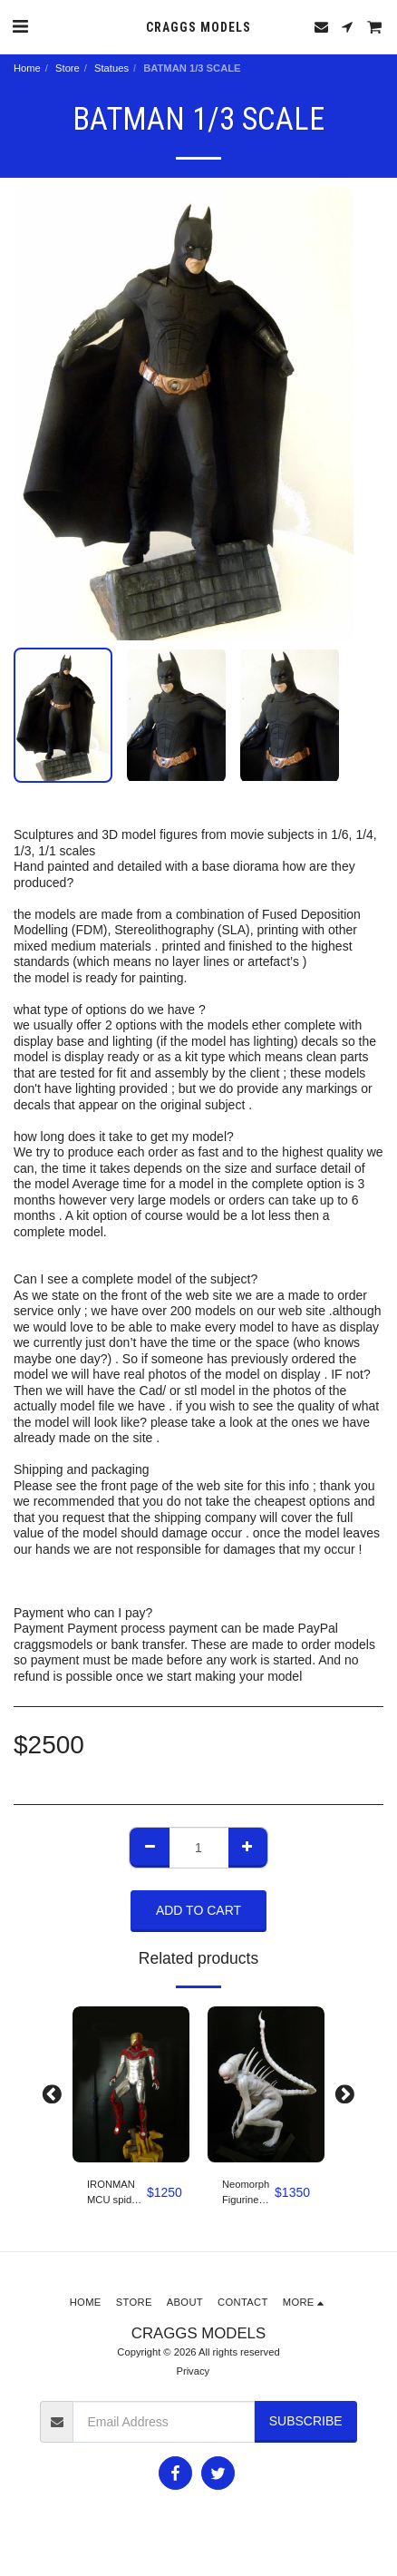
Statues (111, 68)
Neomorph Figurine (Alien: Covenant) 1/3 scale (245, 2193)
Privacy (192, 2371)
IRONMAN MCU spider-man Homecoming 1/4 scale (117, 2193)
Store (67, 68)
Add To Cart (198, 1910)
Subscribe (306, 2421)
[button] (20, 26)
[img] (131, 2084)
